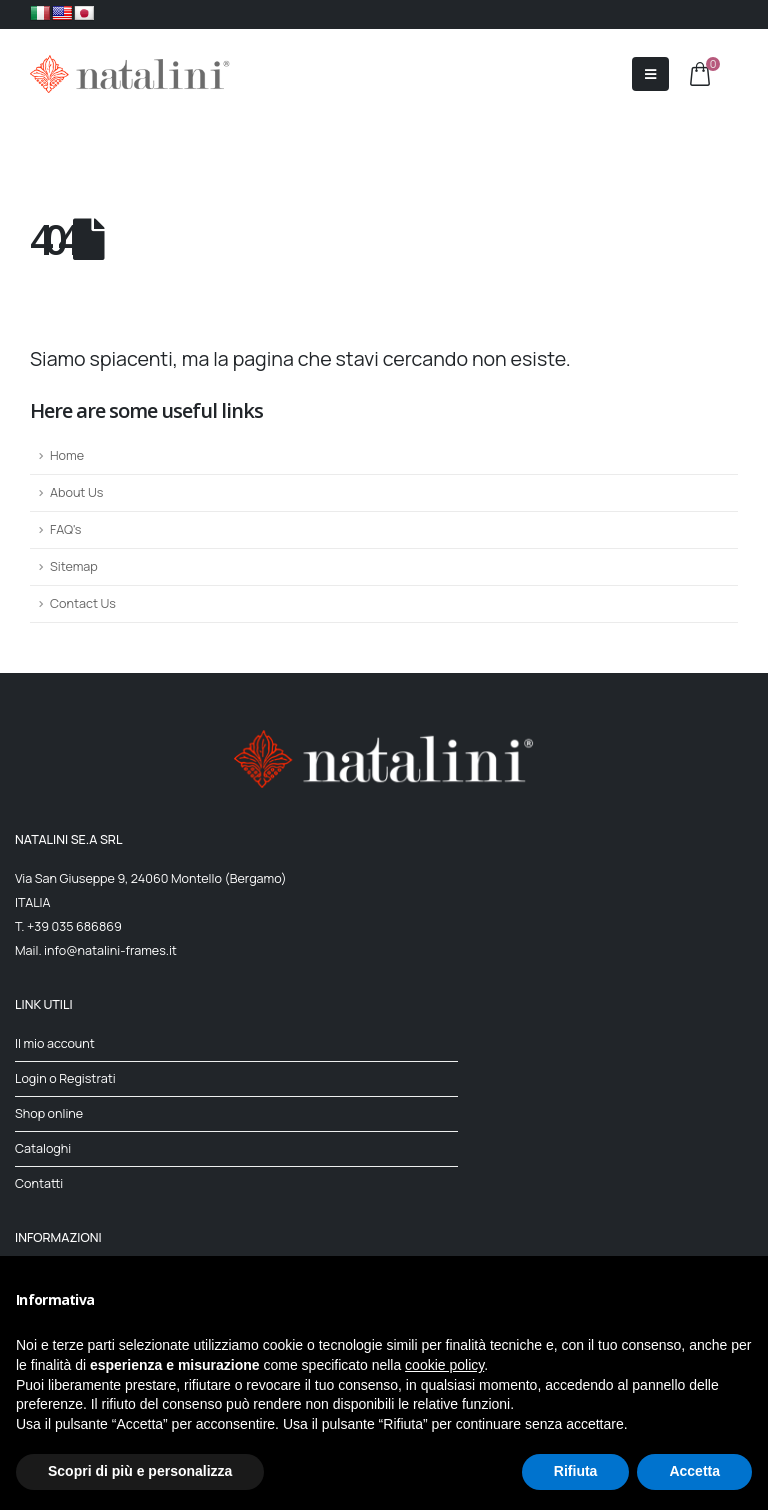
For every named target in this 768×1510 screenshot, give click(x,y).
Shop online (49, 1113)
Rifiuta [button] (576, 1471)
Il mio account (55, 1043)
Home (67, 455)
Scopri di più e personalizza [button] (140, 1471)
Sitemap (74, 566)
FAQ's (65, 529)
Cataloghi (43, 1148)
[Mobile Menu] (650, 74)
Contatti (39, 1183)
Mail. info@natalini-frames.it (96, 950)
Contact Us (83, 603)
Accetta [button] (694, 1471)
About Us (76, 492)
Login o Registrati (65, 1078)
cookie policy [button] (444, 1365)
